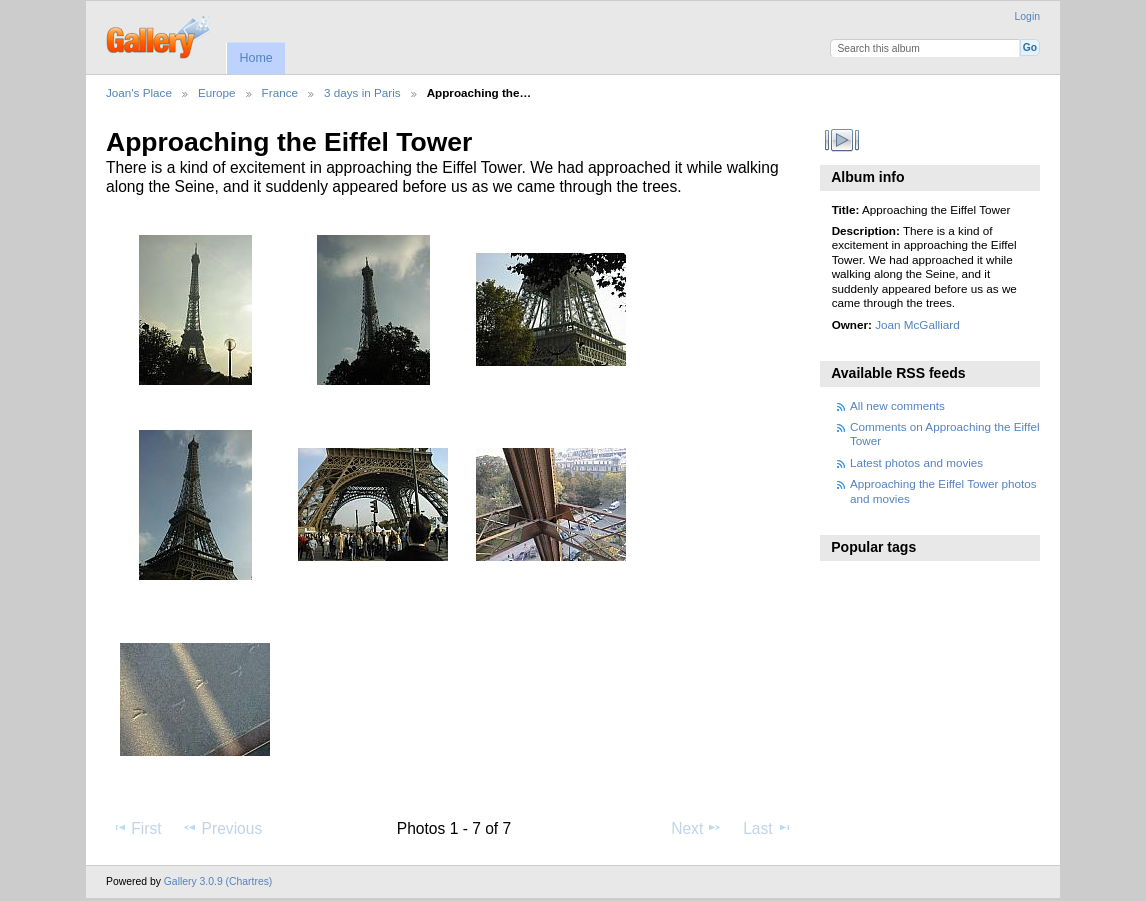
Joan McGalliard (917, 324)
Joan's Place (139, 92)
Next (696, 828)
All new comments (897, 405)
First (136, 828)
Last (767, 828)
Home (255, 58)
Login (1027, 16)
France (280, 92)
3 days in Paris (362, 92)
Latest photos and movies (916, 462)
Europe (217, 92)
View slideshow (842, 140)
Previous (222, 828)
